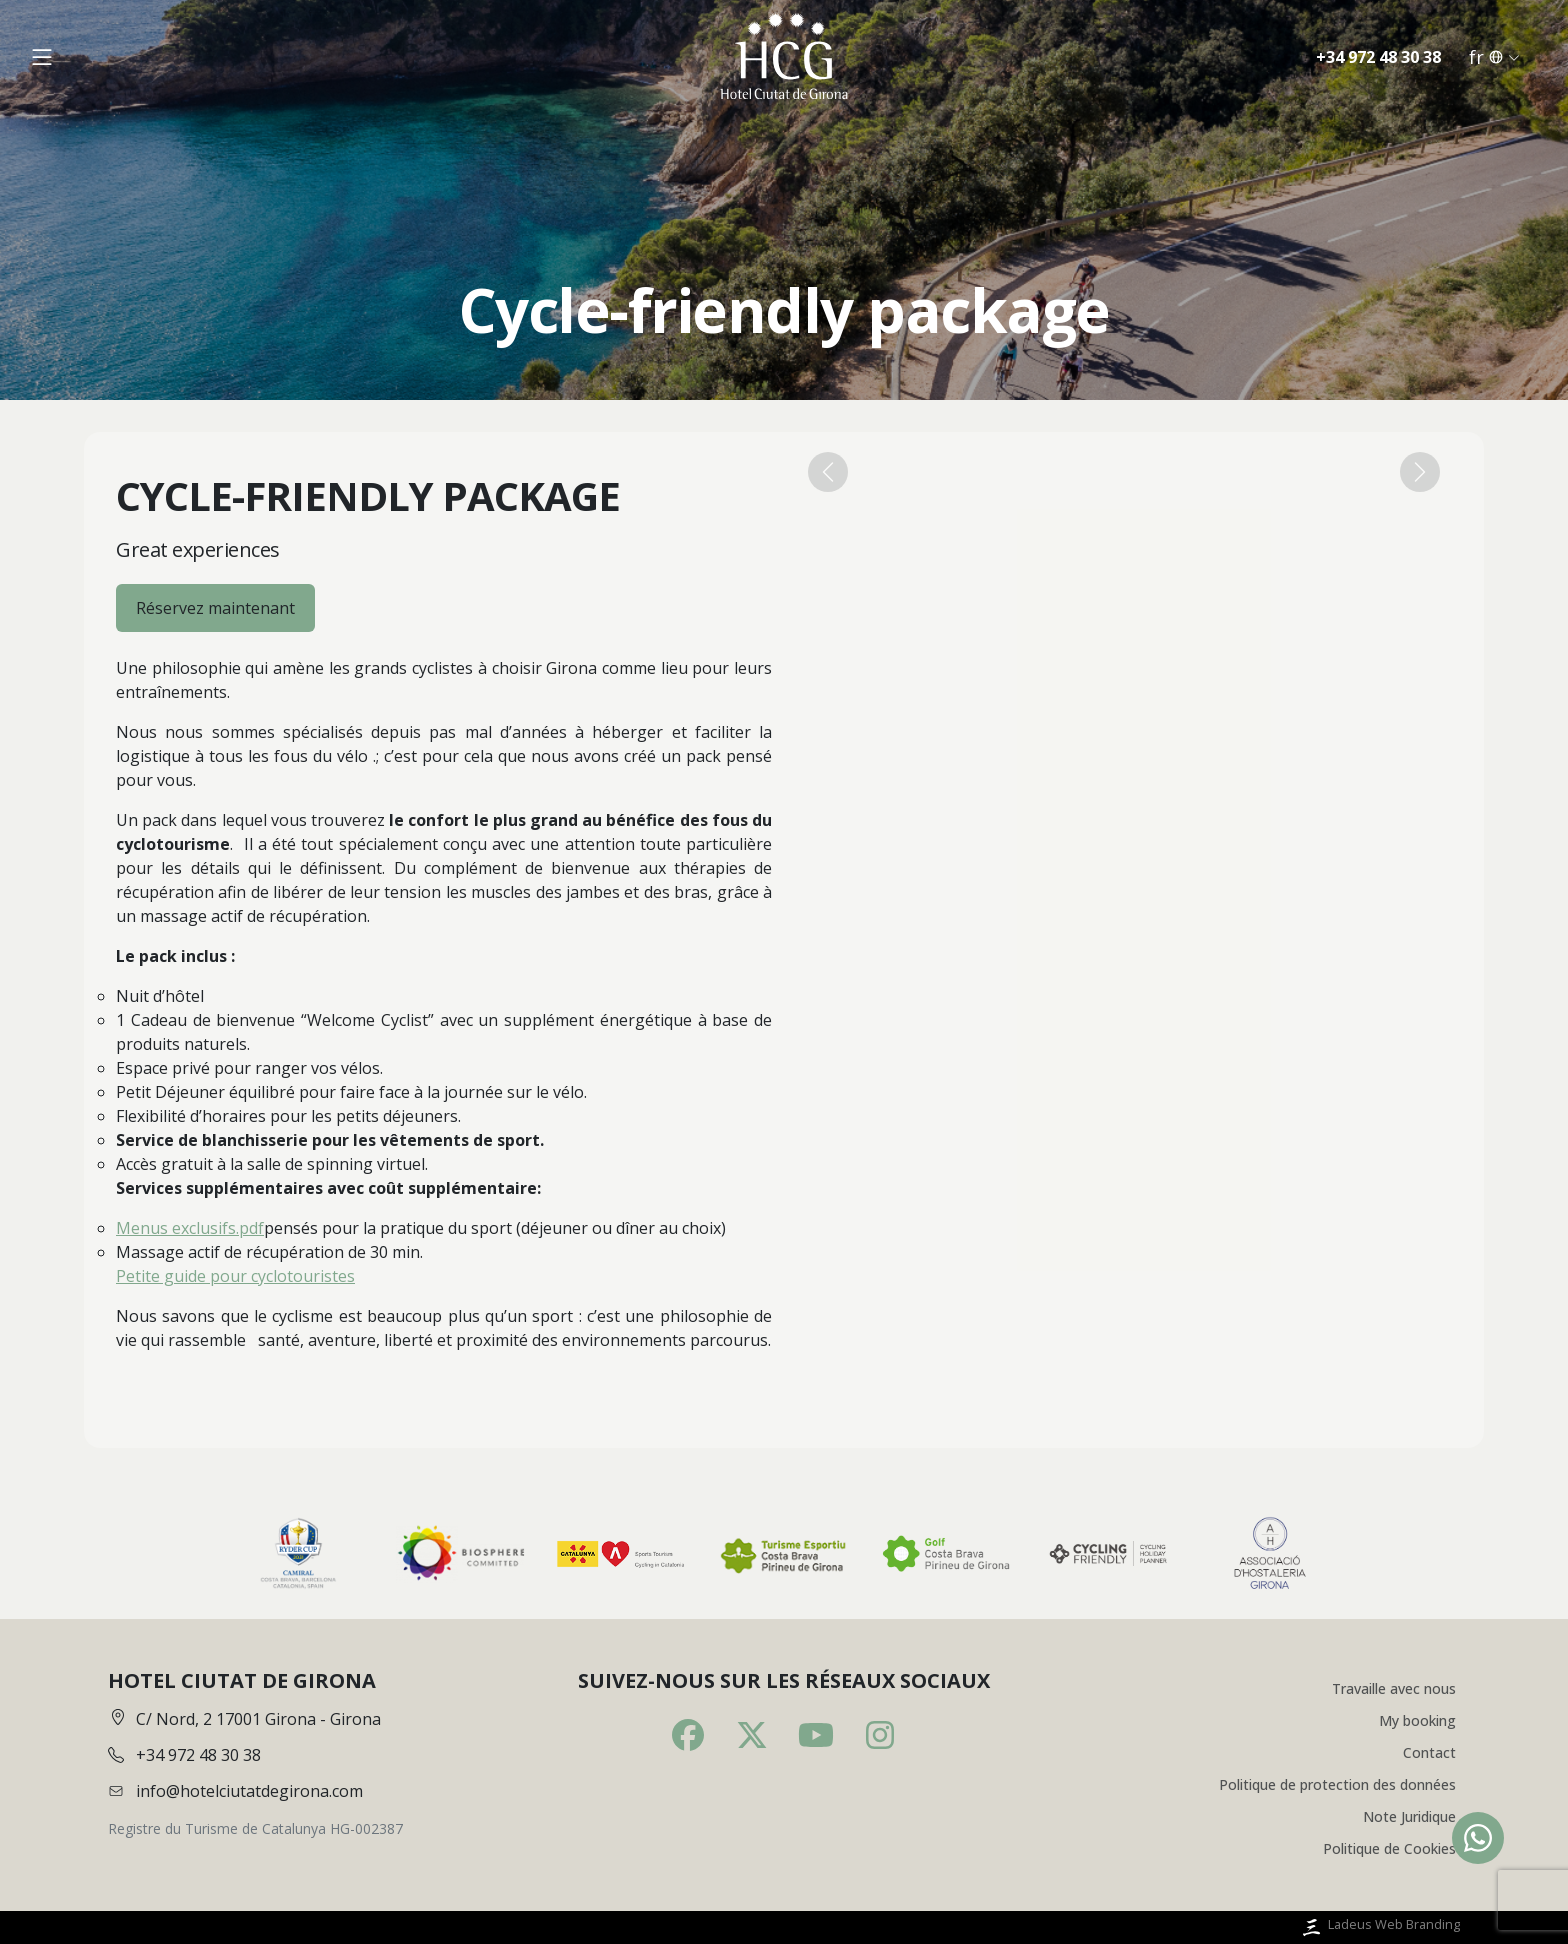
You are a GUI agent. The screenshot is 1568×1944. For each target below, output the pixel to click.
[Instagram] (880, 1735)
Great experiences (198, 549)
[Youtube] (816, 1735)
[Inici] (784, 57)
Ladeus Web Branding (1379, 1927)
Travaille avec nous (1394, 1688)
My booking (1417, 1720)
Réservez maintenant (215, 608)
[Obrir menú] (42, 57)
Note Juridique (1409, 1816)
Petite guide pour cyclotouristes (235, 1276)
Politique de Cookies (1389, 1848)
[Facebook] (688, 1735)
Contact (1429, 1752)
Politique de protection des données (1337, 1784)
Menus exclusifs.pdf (190, 1228)
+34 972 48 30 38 (1378, 57)
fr (1494, 57)
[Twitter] (752, 1735)
